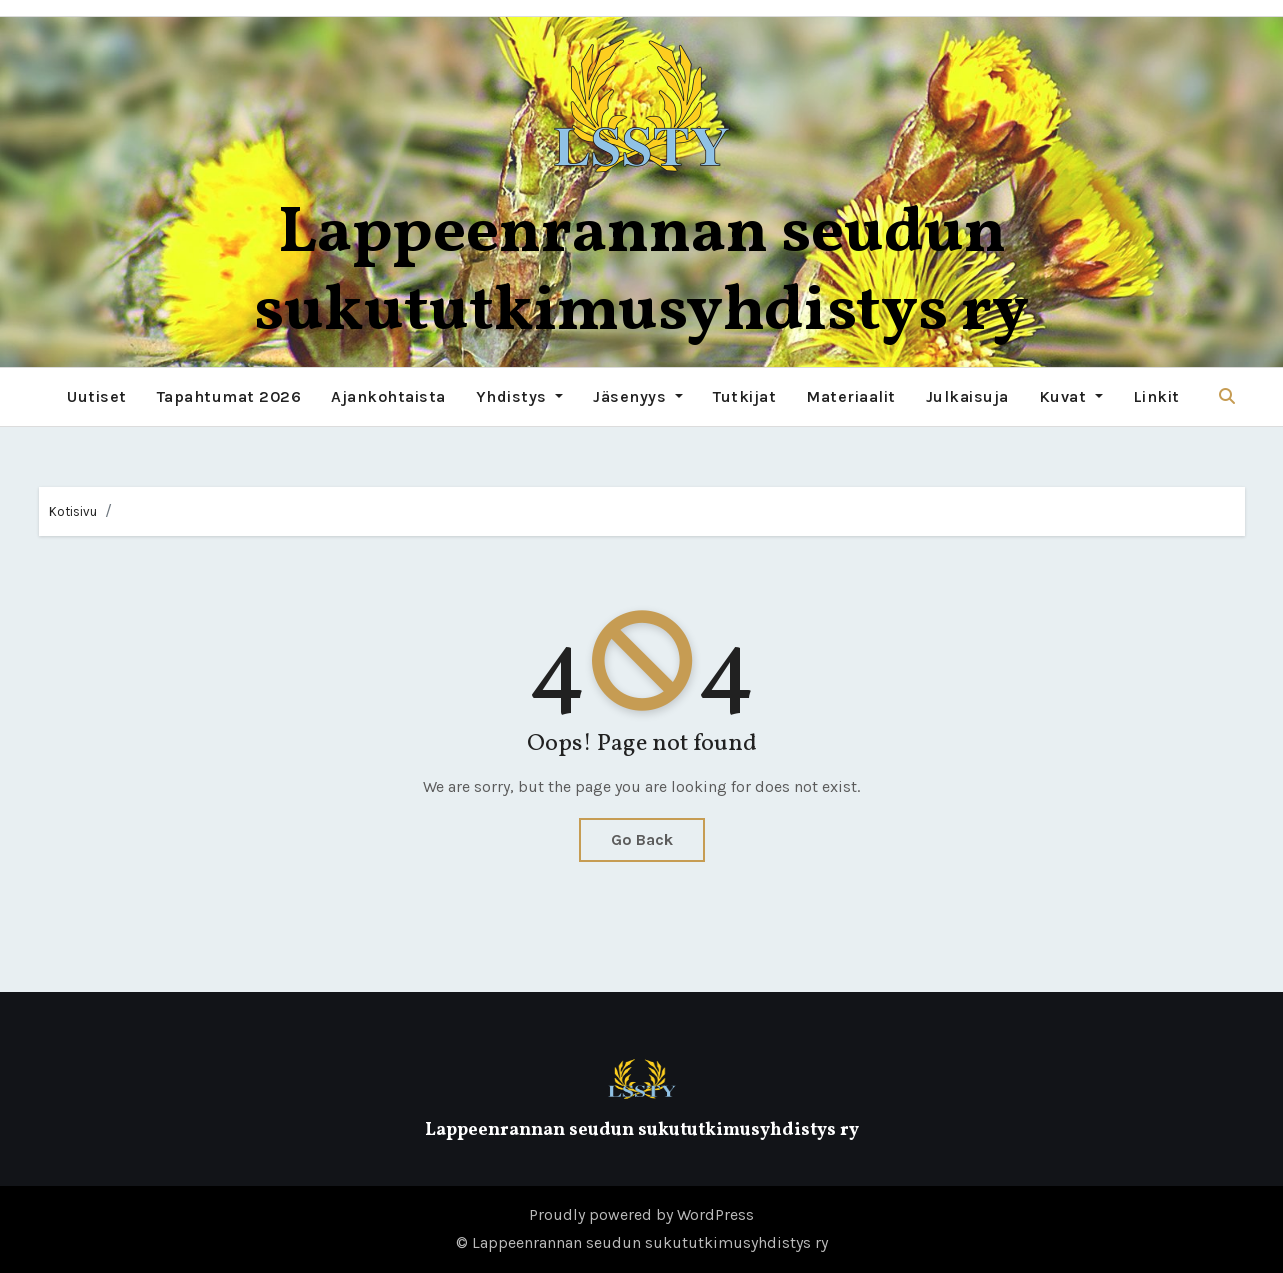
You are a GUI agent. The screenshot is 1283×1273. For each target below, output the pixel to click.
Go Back (642, 839)
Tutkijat (744, 396)
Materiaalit (851, 396)
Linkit (1156, 396)
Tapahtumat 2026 (229, 396)
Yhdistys (520, 396)
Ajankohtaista (388, 396)
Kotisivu (73, 511)
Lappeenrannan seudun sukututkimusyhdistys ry (641, 273)
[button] (1227, 396)
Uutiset (97, 396)
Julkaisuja (967, 396)
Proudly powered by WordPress (641, 1214)
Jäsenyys (638, 396)
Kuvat (1071, 396)
